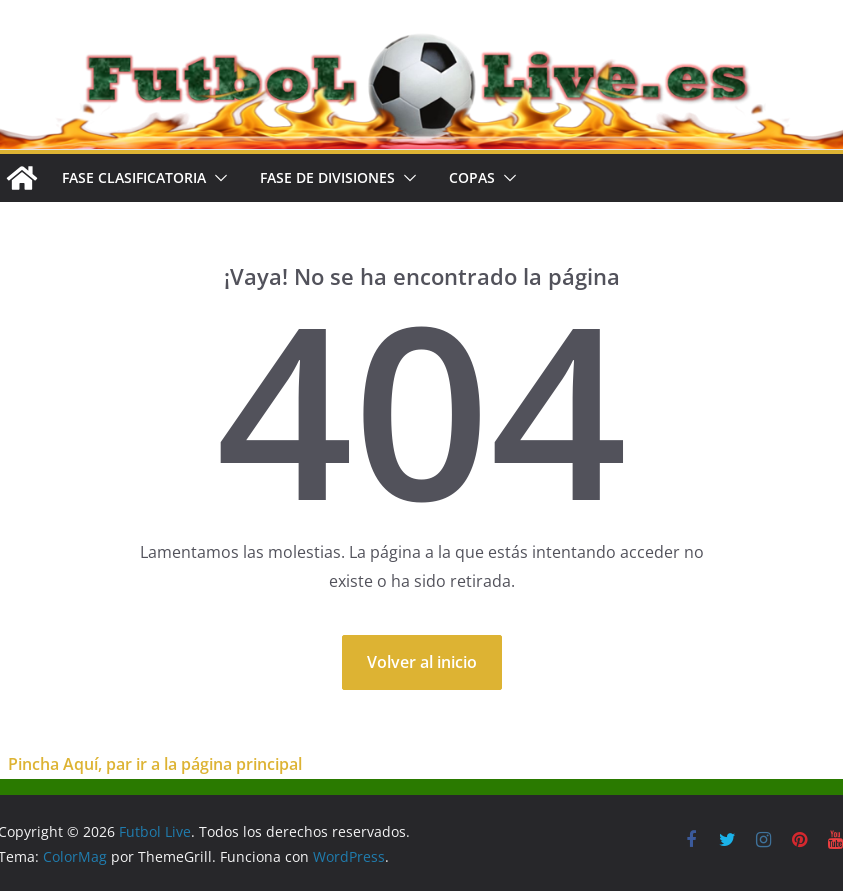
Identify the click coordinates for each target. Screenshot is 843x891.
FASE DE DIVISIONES (327, 177)
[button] (217, 178)
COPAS (472, 177)
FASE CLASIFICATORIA (134, 177)
